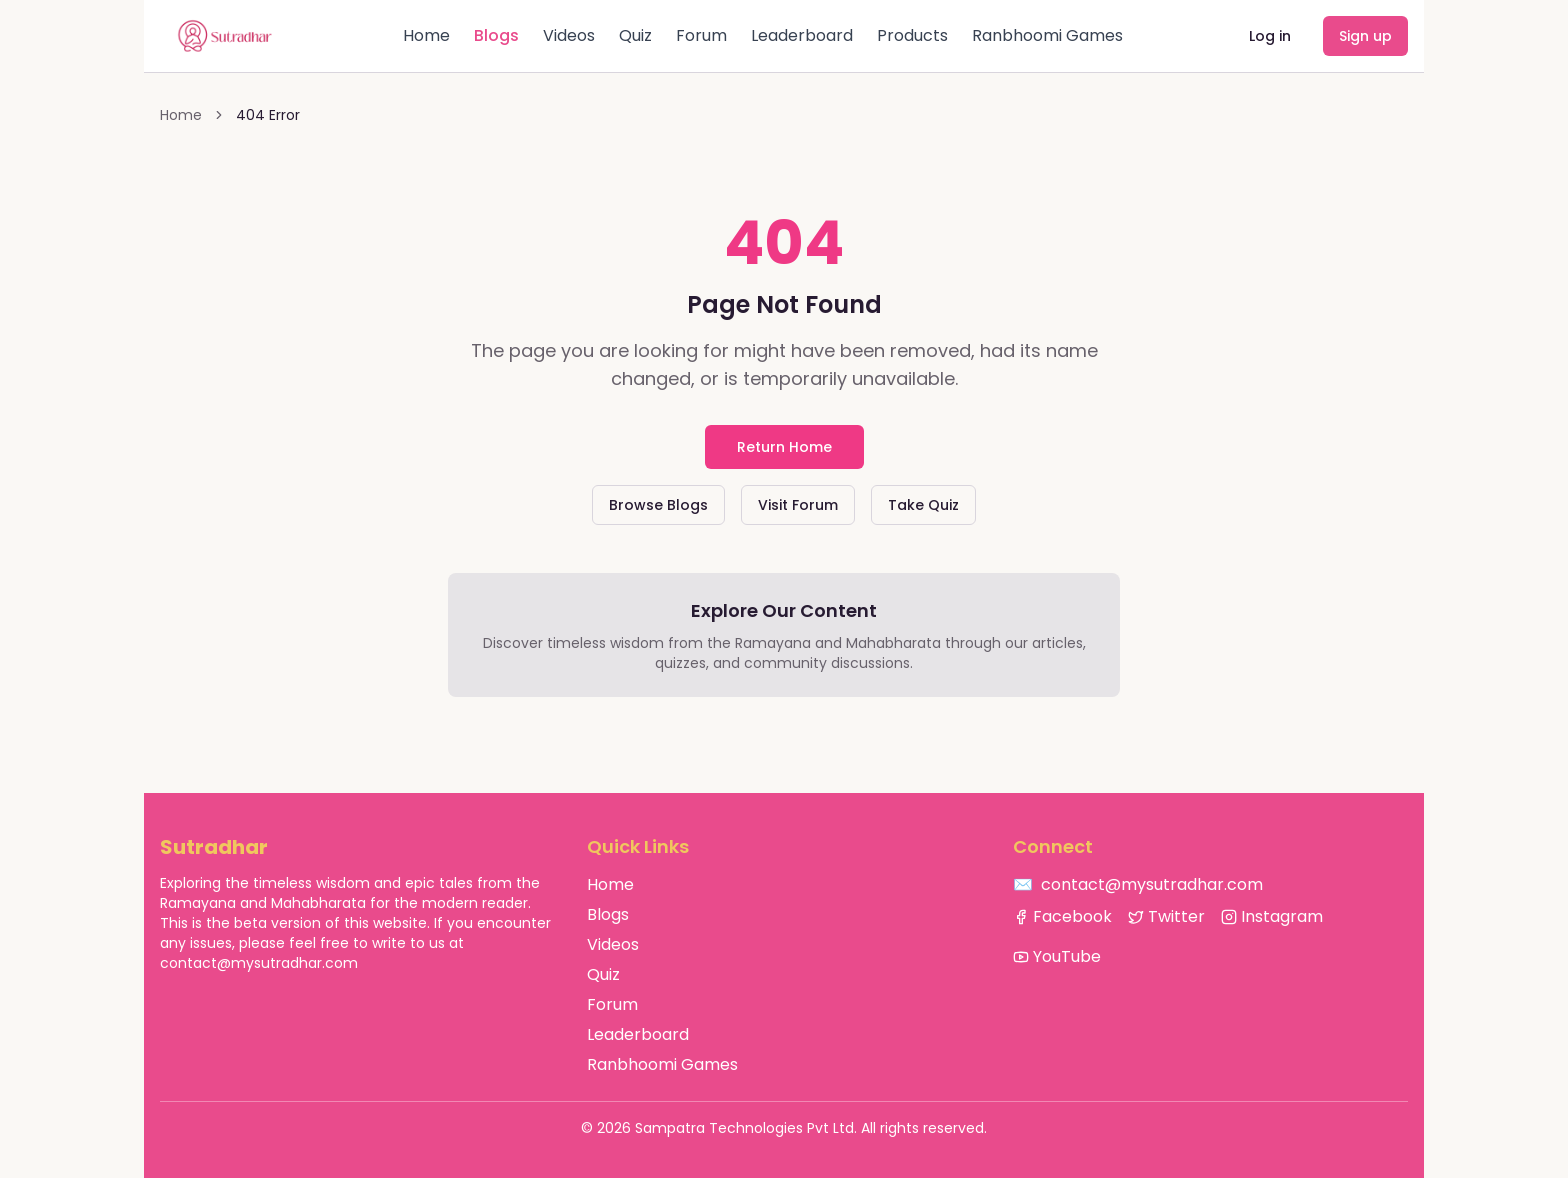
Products (912, 35)
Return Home (784, 447)
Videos (569, 35)
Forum (701, 35)
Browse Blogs (658, 505)
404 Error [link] (268, 115)
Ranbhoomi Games (1047, 35)
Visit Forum (798, 505)
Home (426, 35)
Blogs (496, 35)
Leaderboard (802, 35)
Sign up (1365, 36)
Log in (1270, 36)
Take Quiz (923, 505)
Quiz (635, 35)
